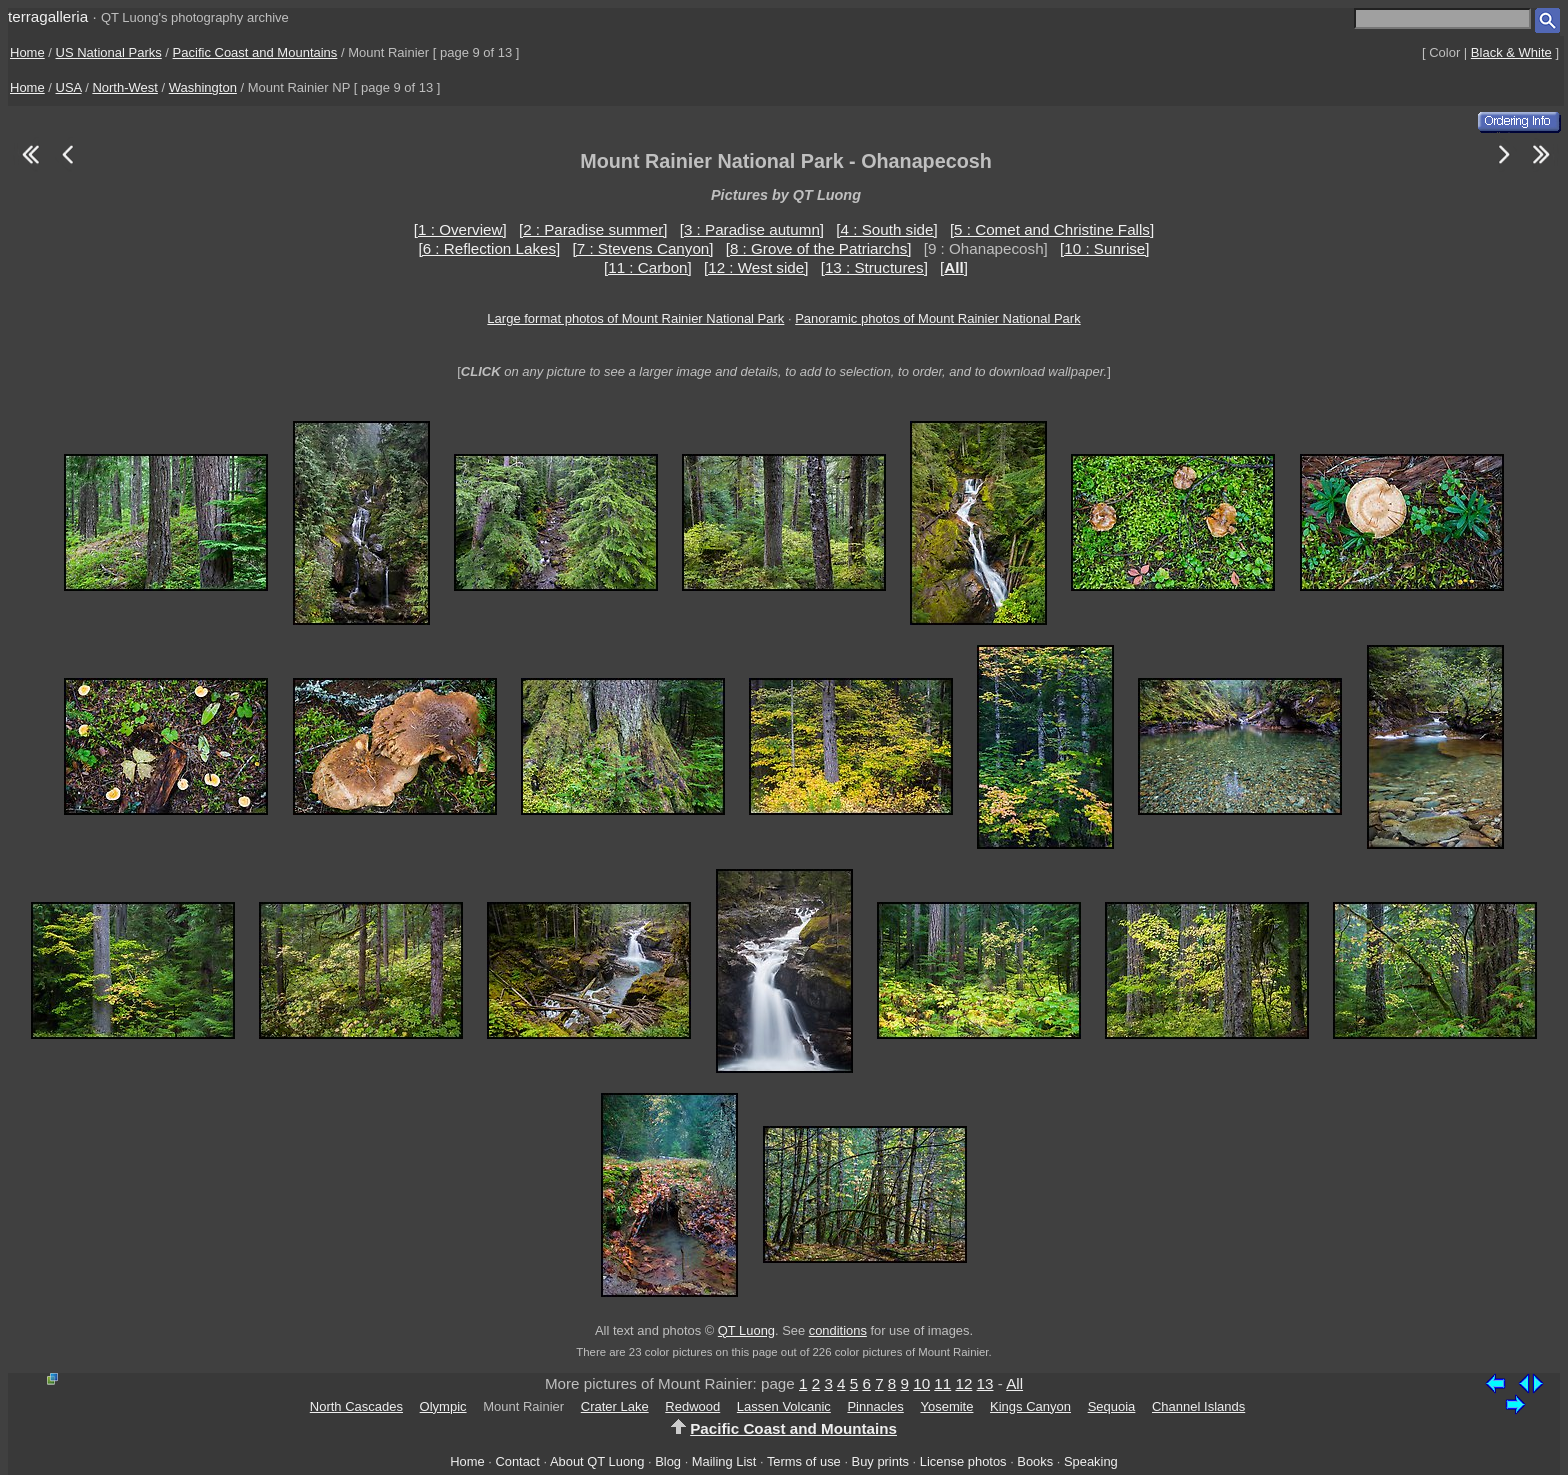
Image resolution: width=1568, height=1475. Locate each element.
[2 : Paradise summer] (593, 229)
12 (963, 1383)
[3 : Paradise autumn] (752, 229)
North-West (125, 87)
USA (69, 87)
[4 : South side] (886, 229)
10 (921, 1383)
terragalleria (48, 16)
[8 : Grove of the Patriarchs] (819, 248)
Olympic (443, 1406)
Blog (668, 1461)
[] (954, 267)
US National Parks (109, 52)
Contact (517, 1461)
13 (985, 1383)
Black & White (1511, 52)
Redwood (692, 1406)
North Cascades (356, 1406)
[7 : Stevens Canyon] (643, 248)
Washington (203, 87)
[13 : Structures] (874, 267)
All (1014, 1383)
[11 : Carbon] (648, 267)
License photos (963, 1461)
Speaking (1091, 1461)
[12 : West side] (756, 267)
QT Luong (746, 1330)
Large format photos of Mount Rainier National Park (635, 318)
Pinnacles (875, 1406)
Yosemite (946, 1406)
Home (27, 52)
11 (942, 1383)
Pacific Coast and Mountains (255, 52)
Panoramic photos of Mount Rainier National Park (937, 318)
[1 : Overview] (460, 229)
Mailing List (724, 1461)
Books (1035, 1461)
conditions (838, 1330)
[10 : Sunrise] (1105, 248)
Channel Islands (1198, 1406)
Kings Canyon (1030, 1406)
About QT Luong (597, 1461)
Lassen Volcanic (784, 1406)
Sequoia (1112, 1406)
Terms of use (804, 1461)
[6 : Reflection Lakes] (489, 248)
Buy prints (880, 1461)
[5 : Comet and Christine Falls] (1052, 229)
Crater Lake (615, 1406)
